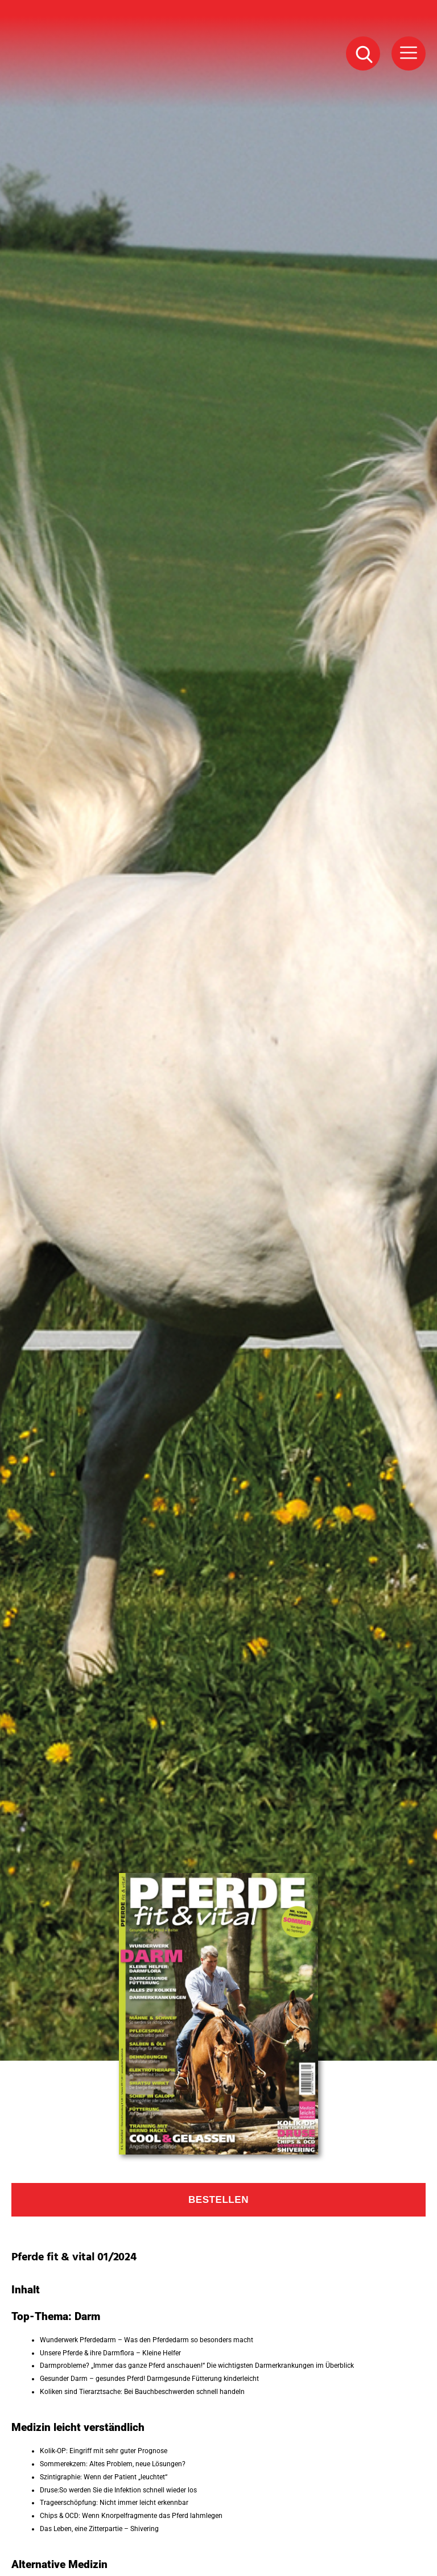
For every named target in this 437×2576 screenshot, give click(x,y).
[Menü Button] (408, 53)
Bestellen (218, 2199)
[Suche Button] (363, 53)
